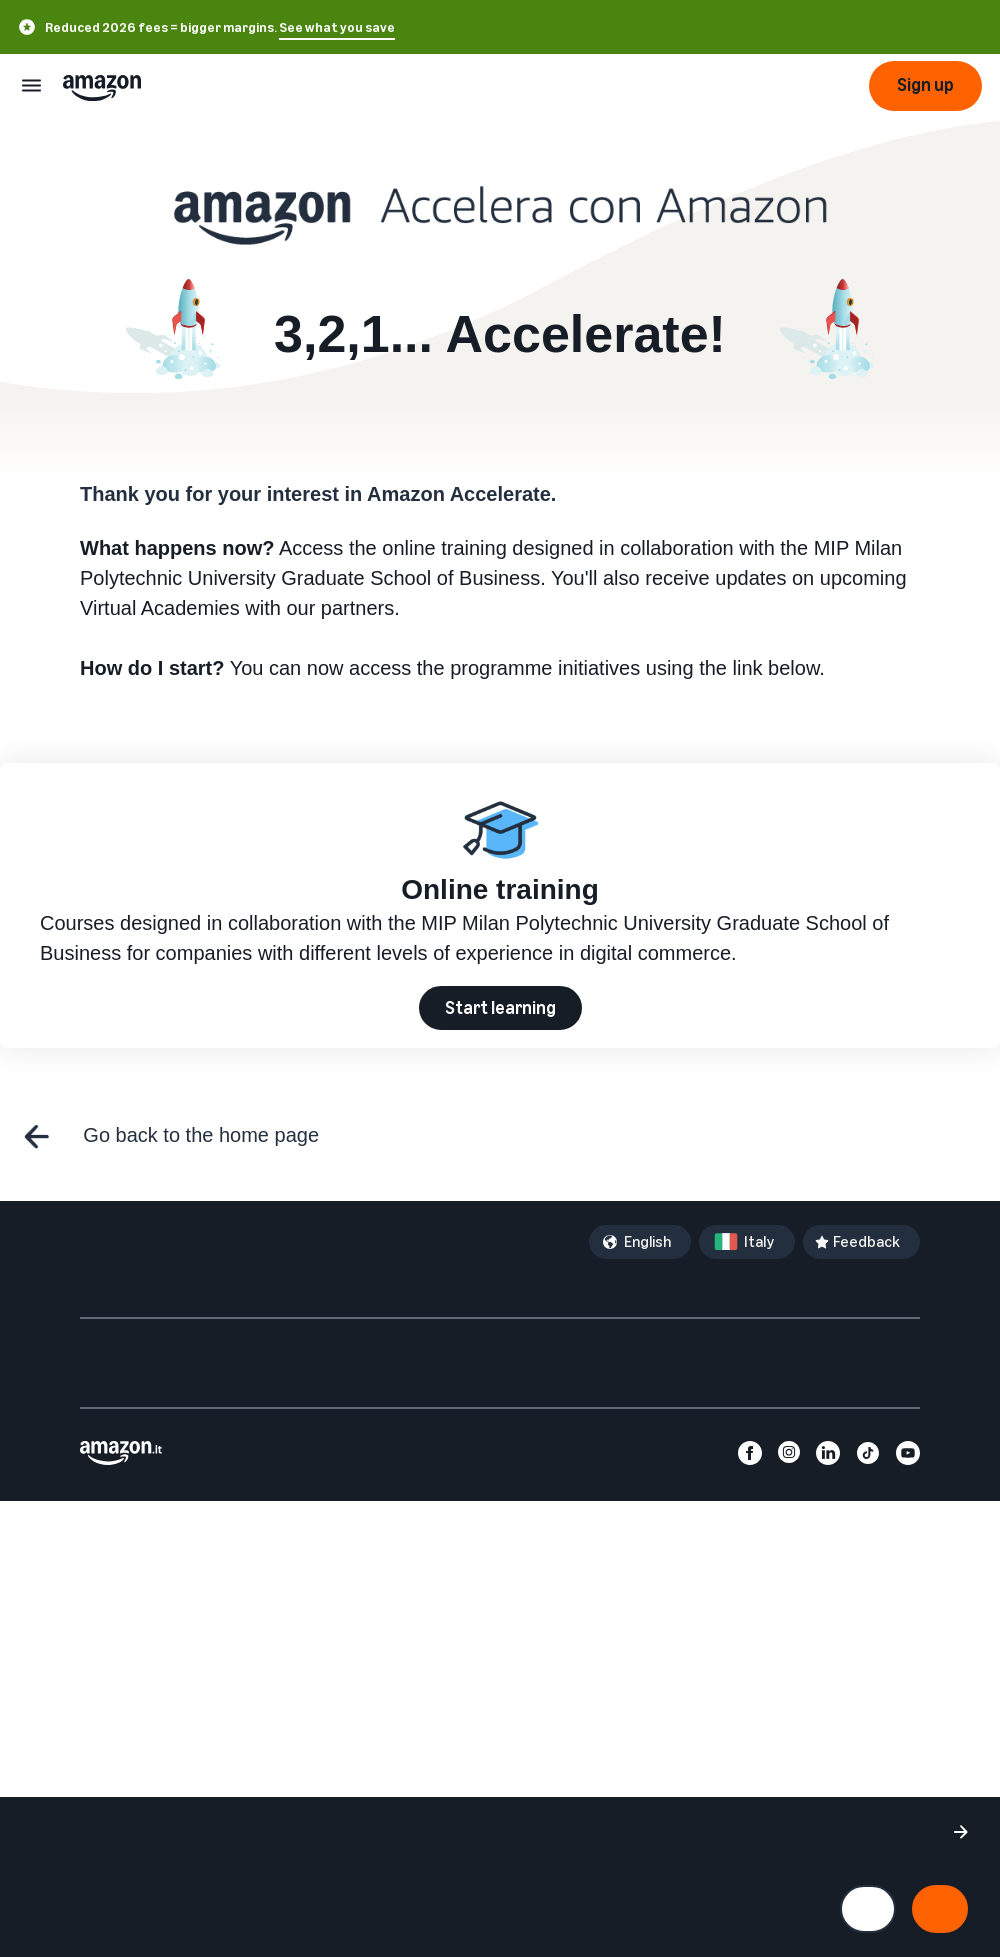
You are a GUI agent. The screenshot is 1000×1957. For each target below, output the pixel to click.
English (647, 1241)
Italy (759, 1241)
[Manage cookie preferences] (868, 1909)
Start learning (500, 1008)
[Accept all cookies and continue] (940, 1909)
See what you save (337, 27)
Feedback (866, 1241)
